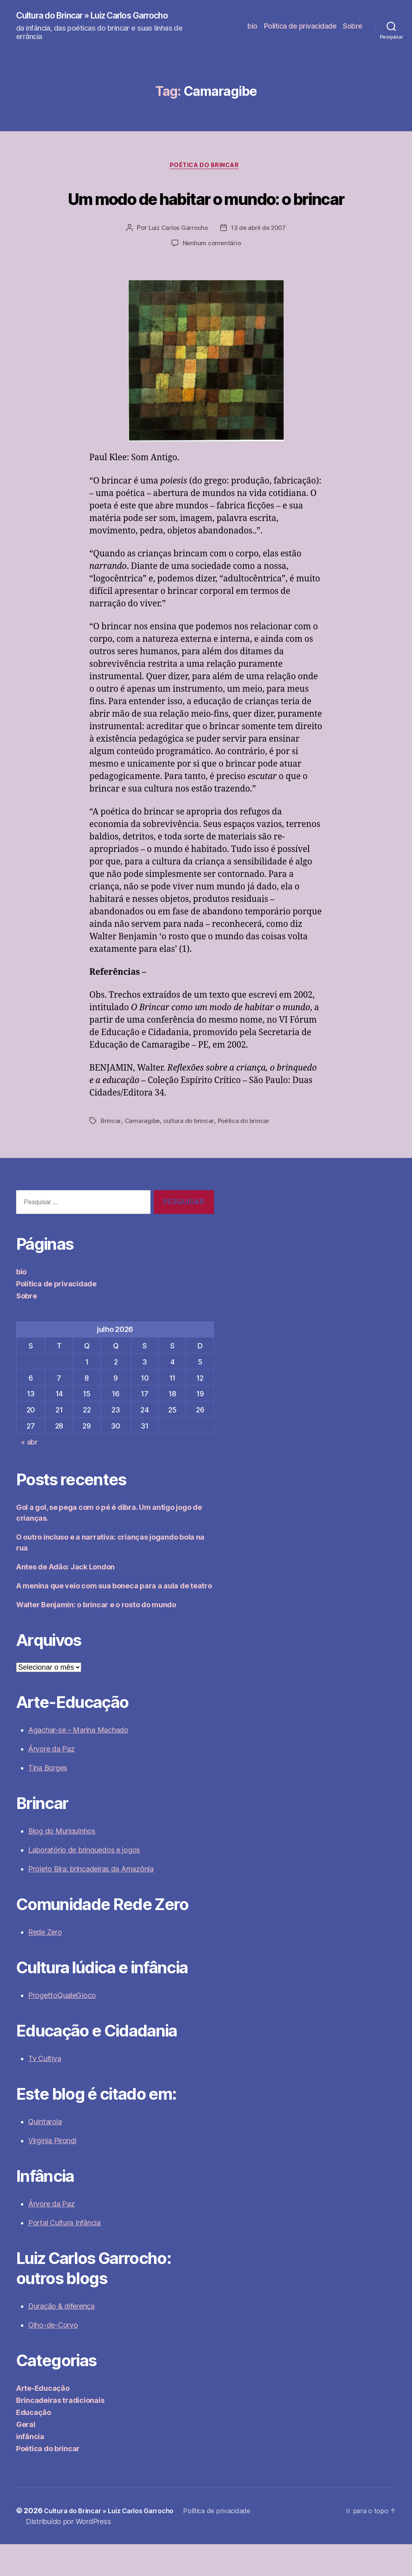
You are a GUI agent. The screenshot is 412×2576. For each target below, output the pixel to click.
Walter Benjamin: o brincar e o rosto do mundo (96, 1636)
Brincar (111, 1153)
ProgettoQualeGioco (62, 2027)
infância (30, 2468)
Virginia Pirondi (52, 2172)
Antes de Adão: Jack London (65, 1598)
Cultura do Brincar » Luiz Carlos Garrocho (105, 16)
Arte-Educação (43, 2420)
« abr (29, 1474)
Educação (33, 2444)
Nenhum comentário (211, 275)
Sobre (353, 26)
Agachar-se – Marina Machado (78, 1761)
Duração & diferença (61, 2338)
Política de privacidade (300, 26)
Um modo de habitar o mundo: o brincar (206, 213)
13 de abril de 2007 (259, 260)
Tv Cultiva (44, 2090)
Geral (25, 2456)
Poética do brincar (206, 168)
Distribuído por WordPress (68, 2553)
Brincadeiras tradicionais (60, 2432)
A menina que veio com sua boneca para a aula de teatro (114, 1617)
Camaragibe (143, 1153)
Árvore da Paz (51, 1780)
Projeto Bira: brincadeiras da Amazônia (91, 1900)
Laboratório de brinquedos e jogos (84, 1881)
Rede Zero (45, 1964)
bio (252, 26)
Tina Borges (47, 1799)
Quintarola (45, 2153)
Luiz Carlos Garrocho (177, 260)
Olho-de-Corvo (53, 2357)
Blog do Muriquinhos (61, 1863)
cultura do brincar (189, 1153)
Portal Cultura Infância (64, 2254)
